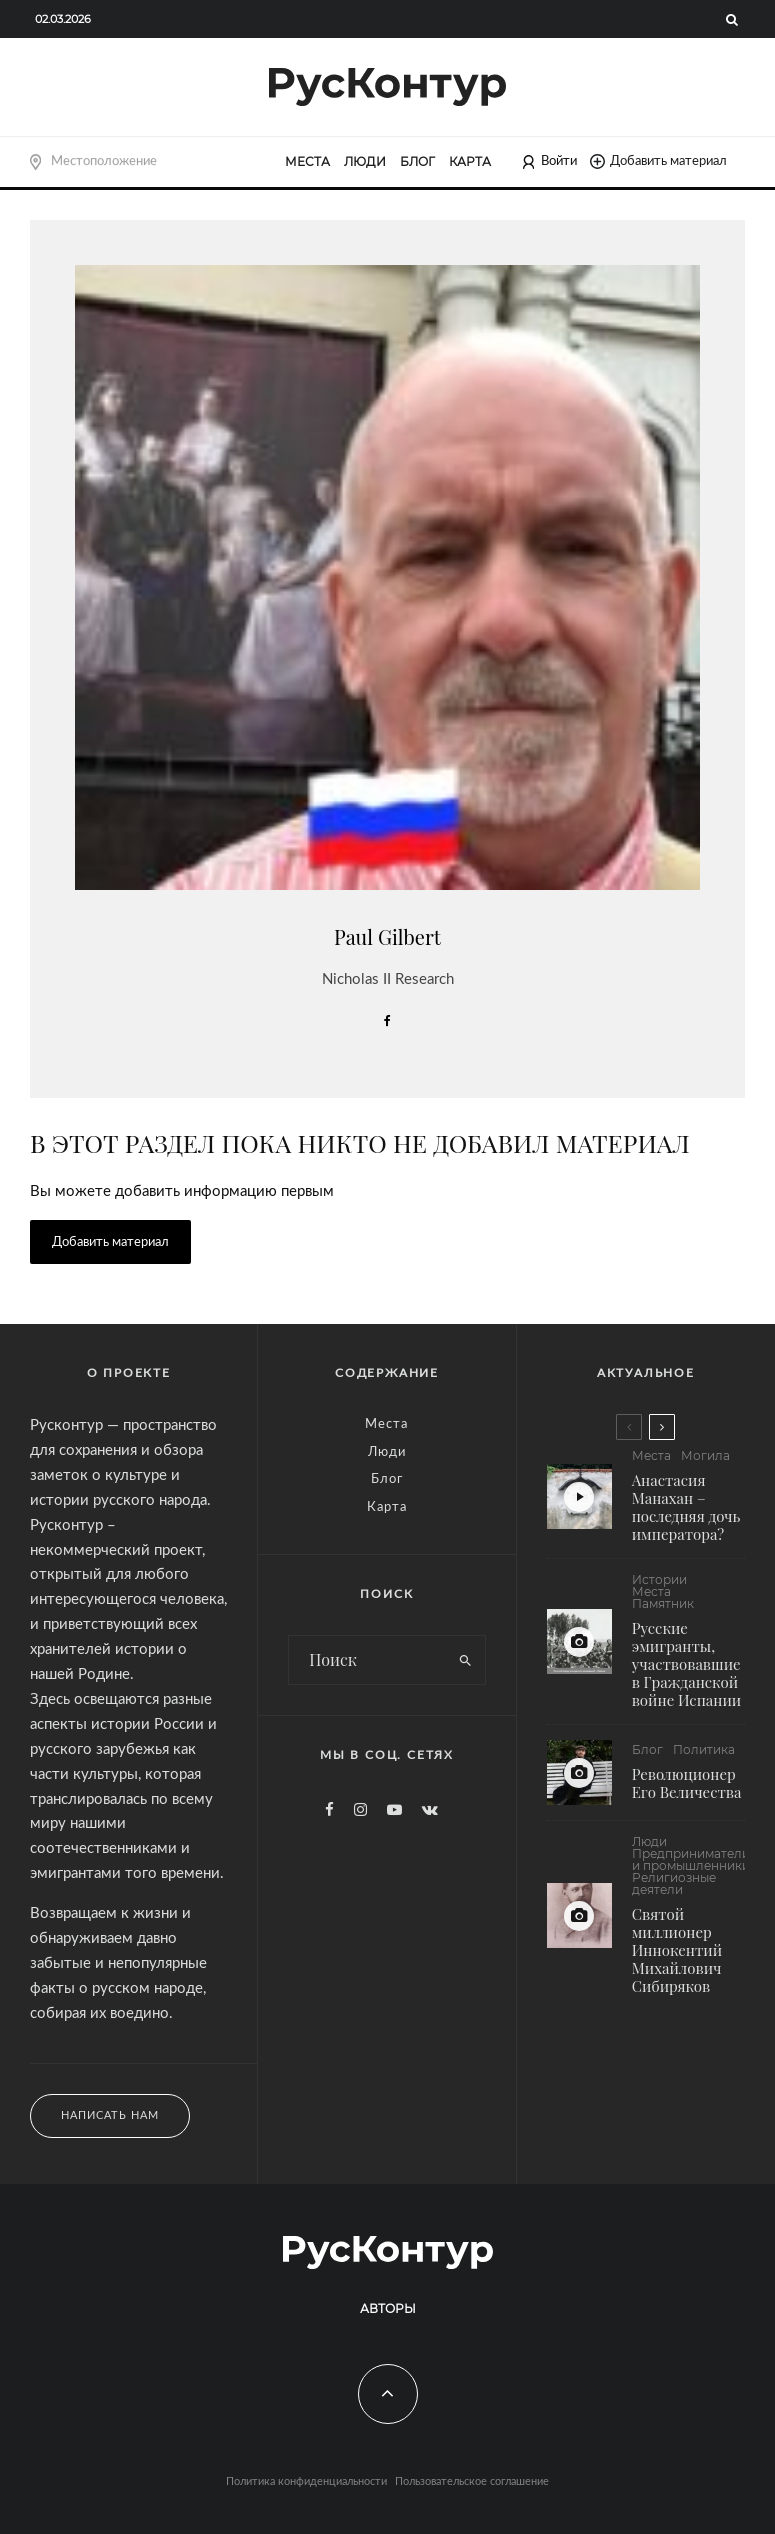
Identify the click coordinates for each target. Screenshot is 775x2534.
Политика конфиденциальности (306, 2481)
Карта (470, 161)
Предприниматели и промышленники (691, 1871)
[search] (465, 1660)
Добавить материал (658, 161)
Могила (705, 1456)
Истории (659, 1580)
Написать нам (110, 2115)
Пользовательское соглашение (472, 2481)
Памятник (663, 1604)
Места (307, 161)
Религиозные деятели (674, 1895)
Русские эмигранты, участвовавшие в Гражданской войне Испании (687, 1664)
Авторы (388, 2308)
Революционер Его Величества (687, 1786)
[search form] (367, 1660)
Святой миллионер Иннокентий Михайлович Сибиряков (677, 1961)
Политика (704, 1753)
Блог (417, 161)
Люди (365, 161)
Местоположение (104, 161)
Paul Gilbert (387, 936)
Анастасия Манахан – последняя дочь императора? (686, 1507)
